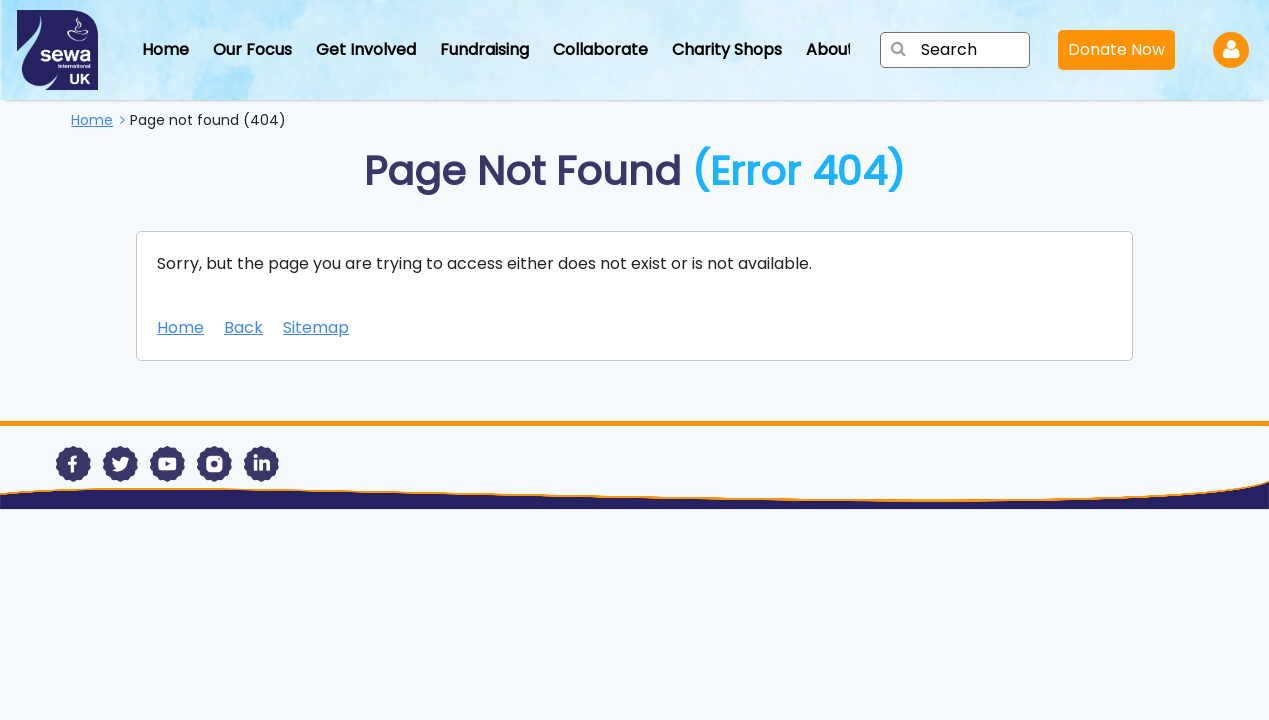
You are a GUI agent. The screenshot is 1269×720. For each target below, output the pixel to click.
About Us (841, 49)
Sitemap (316, 327)
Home (165, 49)
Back (243, 327)
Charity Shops (727, 49)
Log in (1231, 50)
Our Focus (252, 49)
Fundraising (484, 49)
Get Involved (366, 49)
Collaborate (600, 49)
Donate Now (1116, 49)
